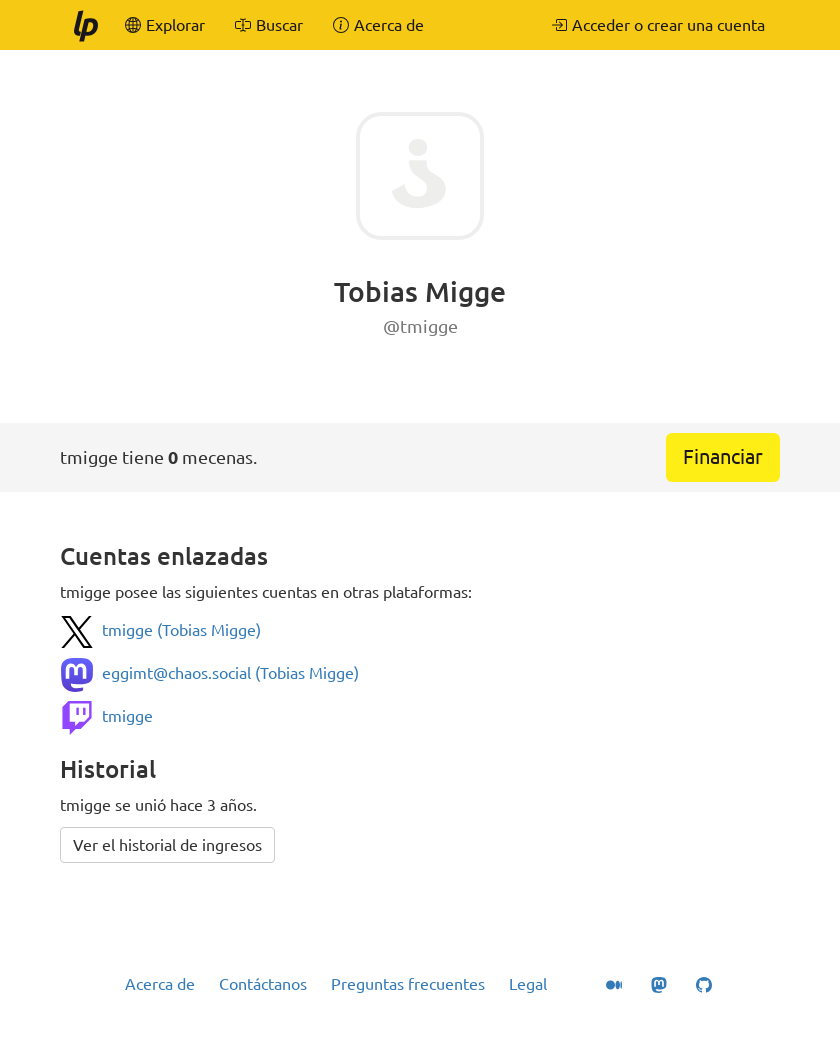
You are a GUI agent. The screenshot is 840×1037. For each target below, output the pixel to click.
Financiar (723, 456)
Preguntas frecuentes (408, 984)
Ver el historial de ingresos (167, 845)
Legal (528, 984)
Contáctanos (263, 984)
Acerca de (160, 984)
